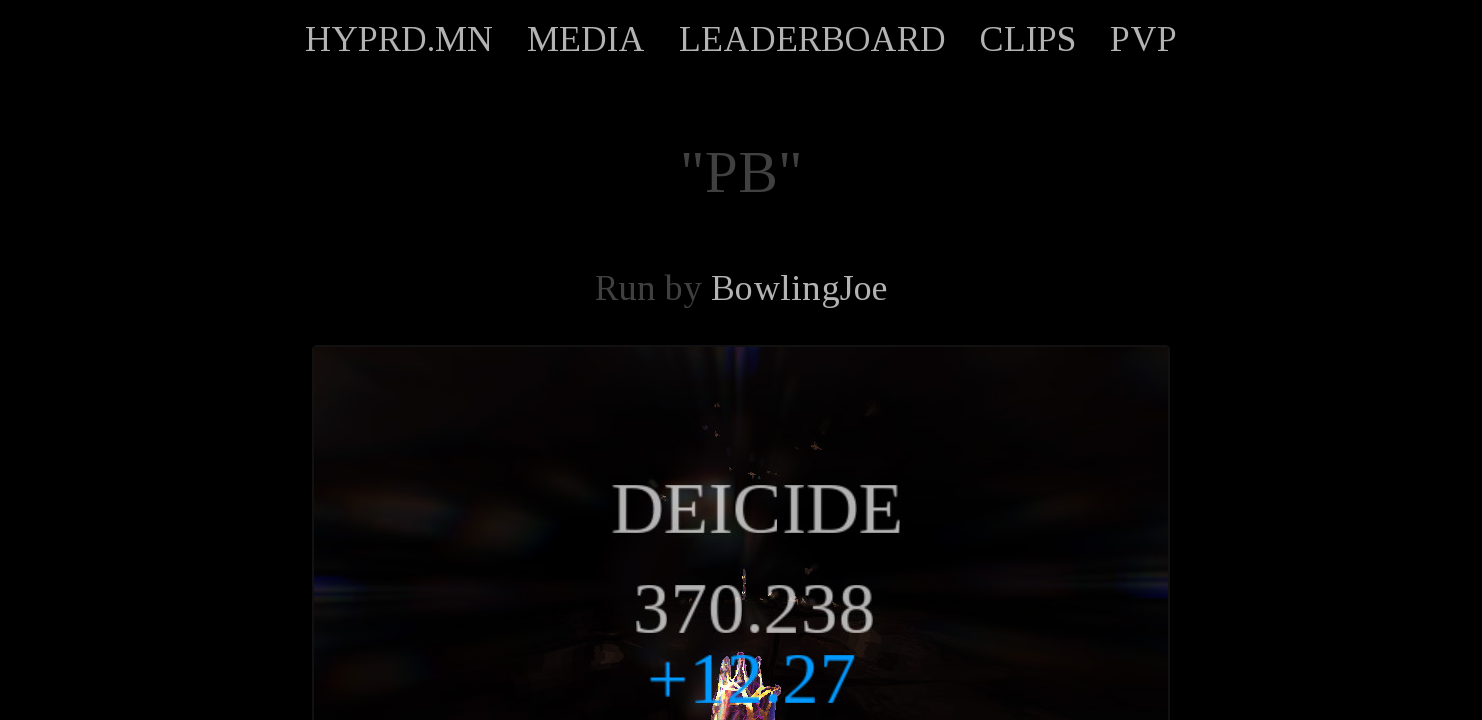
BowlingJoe (799, 288)
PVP (1143, 39)
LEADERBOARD (812, 39)
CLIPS (1028, 39)
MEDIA (586, 39)
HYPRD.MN (399, 39)
